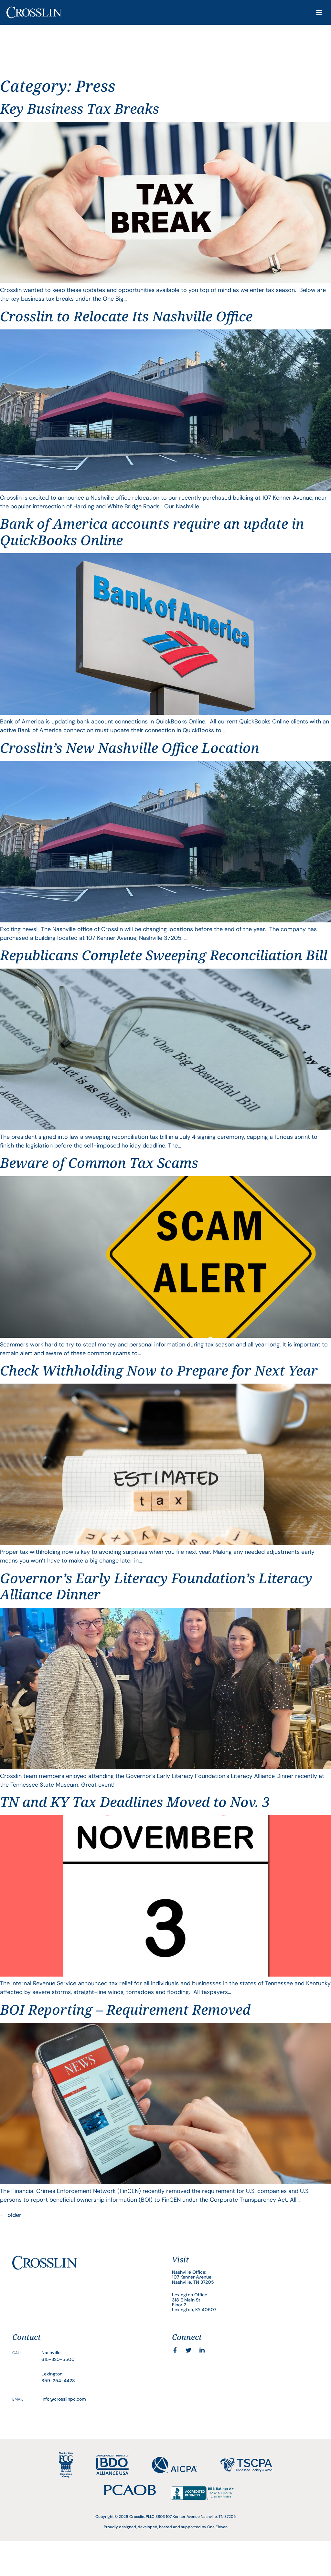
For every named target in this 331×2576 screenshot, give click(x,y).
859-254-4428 (58, 2381)
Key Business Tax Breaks (79, 108)
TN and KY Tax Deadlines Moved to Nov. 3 (135, 1801)
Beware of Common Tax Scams (99, 1162)
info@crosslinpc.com (63, 2399)
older (10, 2215)
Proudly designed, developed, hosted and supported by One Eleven (166, 2526)
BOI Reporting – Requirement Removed (125, 2009)
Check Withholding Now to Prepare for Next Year (159, 1370)
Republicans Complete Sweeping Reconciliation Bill (163, 955)
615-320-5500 (58, 2359)
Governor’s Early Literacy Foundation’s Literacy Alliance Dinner (156, 1586)
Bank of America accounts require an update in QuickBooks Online (152, 531)
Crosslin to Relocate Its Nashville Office (126, 316)
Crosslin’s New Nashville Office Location (129, 747)
